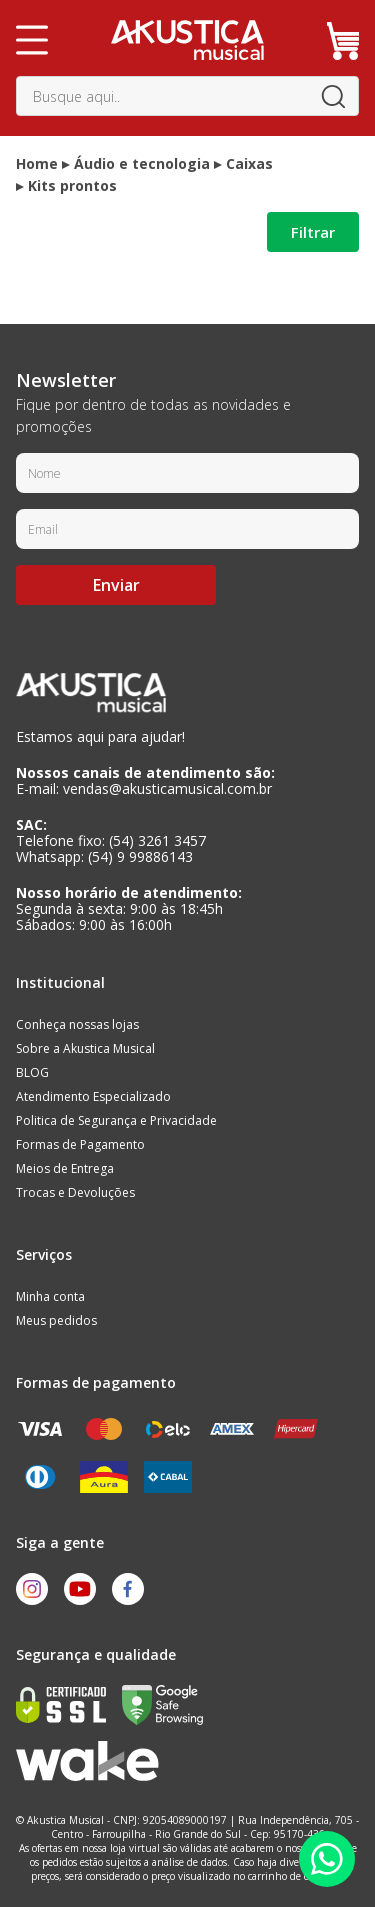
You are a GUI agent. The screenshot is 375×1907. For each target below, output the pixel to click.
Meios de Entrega (65, 1168)
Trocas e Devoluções (75, 1192)
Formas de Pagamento (80, 1144)
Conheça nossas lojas (77, 1024)
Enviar (116, 585)
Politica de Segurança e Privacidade (116, 1120)
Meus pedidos (56, 1320)
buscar (333, 96)
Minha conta (50, 1296)
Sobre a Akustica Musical (85, 1048)
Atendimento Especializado (93, 1096)
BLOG (32, 1072)
